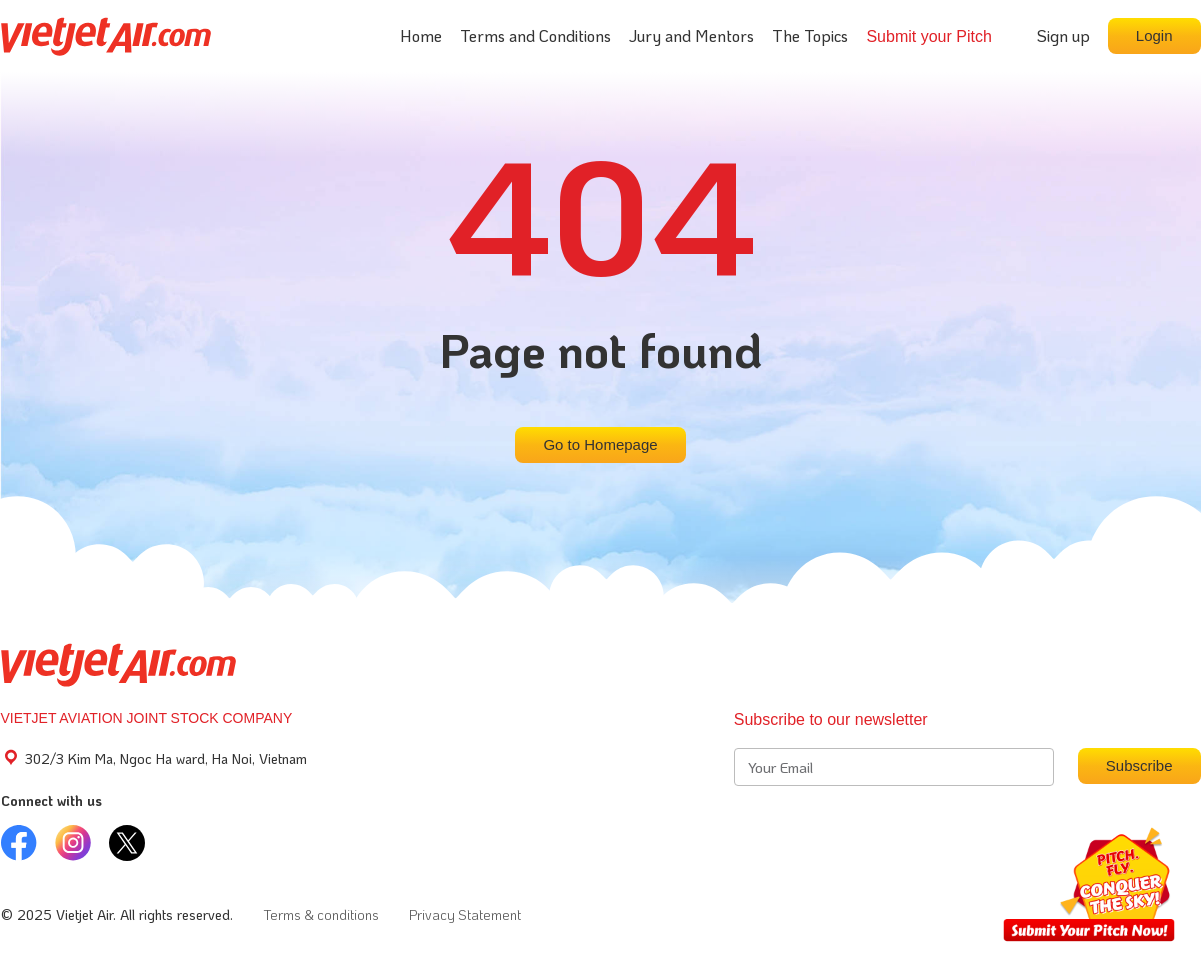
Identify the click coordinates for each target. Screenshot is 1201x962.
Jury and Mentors (691, 35)
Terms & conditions (321, 914)
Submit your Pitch (928, 36)
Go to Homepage (600, 444)
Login (1154, 35)
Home (421, 35)
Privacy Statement (465, 914)
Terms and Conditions (535, 35)
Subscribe (1139, 765)
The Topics (810, 35)
